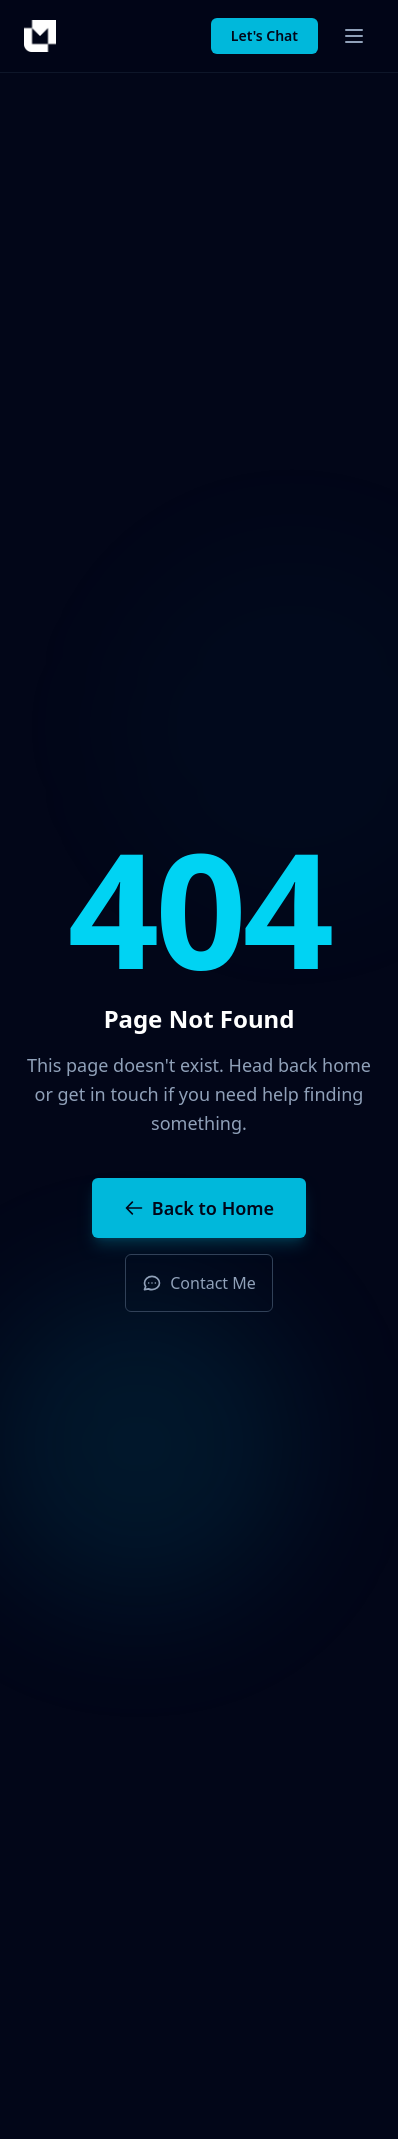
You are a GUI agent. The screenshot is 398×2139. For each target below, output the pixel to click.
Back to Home (199, 1208)
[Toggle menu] (354, 36)
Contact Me (199, 1283)
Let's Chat (264, 35)
